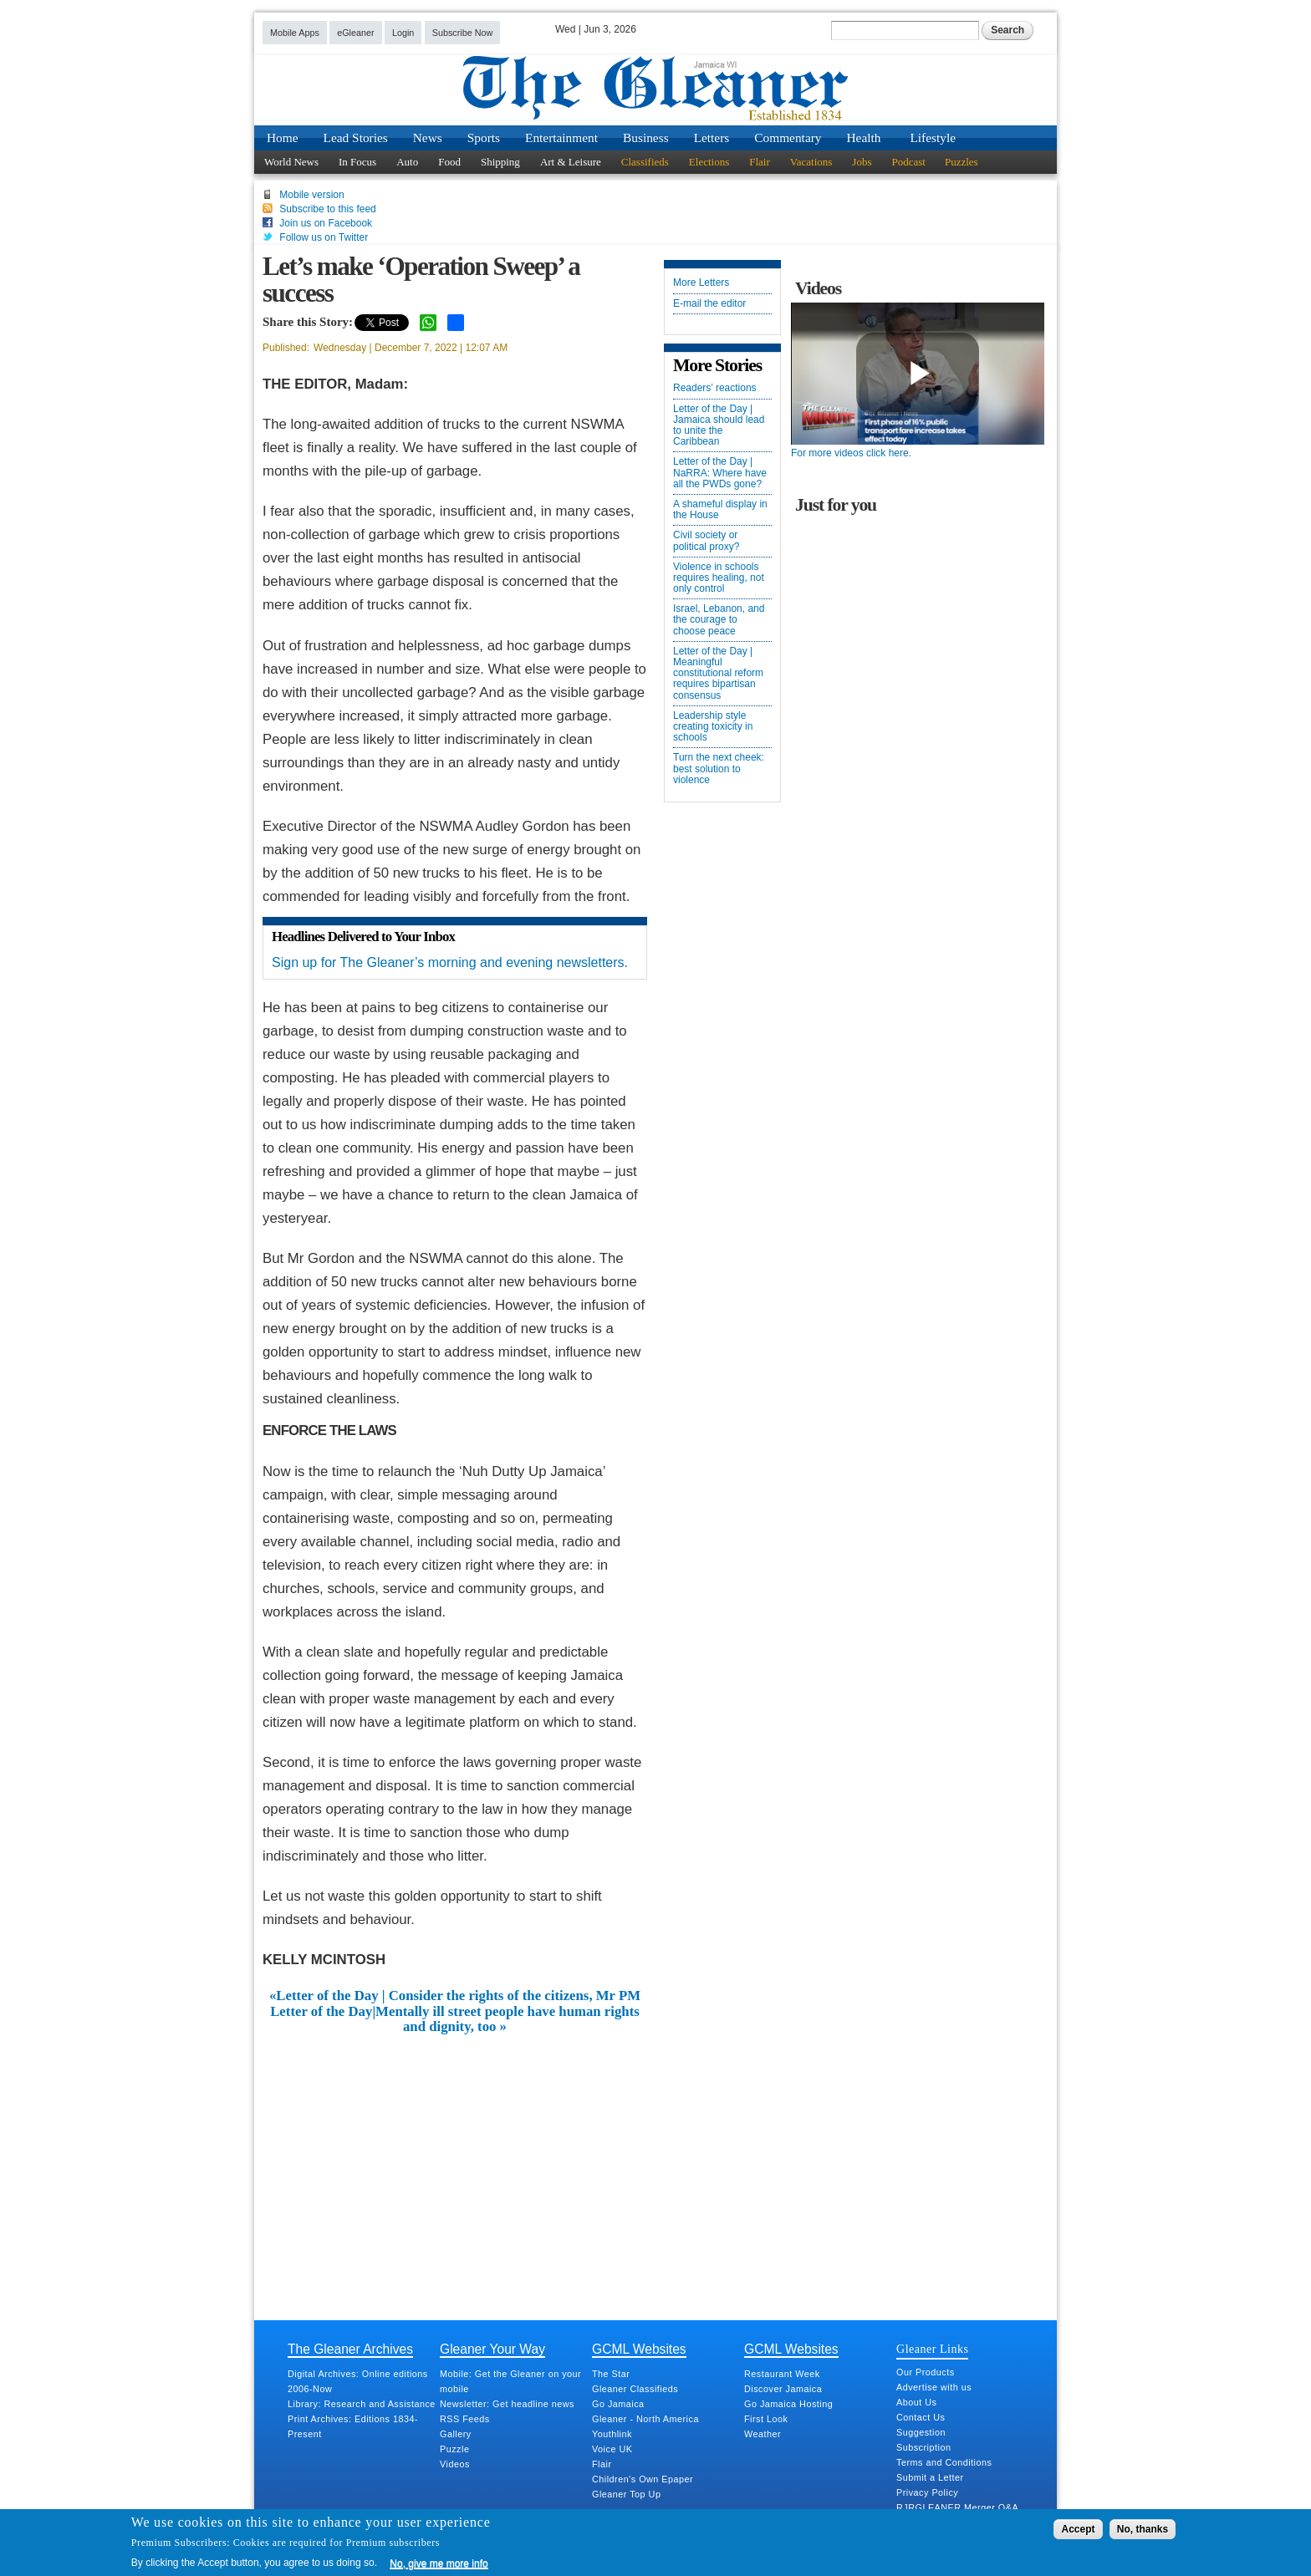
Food (449, 161)
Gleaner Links (932, 2348)
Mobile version (311, 195)
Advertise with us (934, 2387)
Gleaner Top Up (626, 2494)
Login (403, 33)
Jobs (861, 161)
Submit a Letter (930, 2477)
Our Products (925, 2372)
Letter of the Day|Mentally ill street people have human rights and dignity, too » (455, 2019)
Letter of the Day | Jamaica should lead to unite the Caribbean (718, 426)
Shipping (500, 161)
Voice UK (612, 2449)
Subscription (923, 2447)
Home (282, 137)
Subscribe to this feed (327, 209)
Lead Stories (356, 137)
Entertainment (561, 137)
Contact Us (920, 2417)
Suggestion (921, 2432)
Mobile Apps (294, 33)
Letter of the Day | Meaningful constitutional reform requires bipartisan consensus (718, 673)
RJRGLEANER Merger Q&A (957, 2507)
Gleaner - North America (645, 2419)
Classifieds (645, 161)
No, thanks (1142, 2529)
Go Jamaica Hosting (788, 2404)
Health (864, 137)
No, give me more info (438, 2563)
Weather (762, 2434)
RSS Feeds (465, 2419)
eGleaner (355, 33)
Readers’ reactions (715, 388)
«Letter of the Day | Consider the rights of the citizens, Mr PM (454, 1995)
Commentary (787, 137)
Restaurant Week (782, 2374)
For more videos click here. (851, 453)
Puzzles (961, 161)
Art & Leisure (570, 161)
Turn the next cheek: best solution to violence (718, 768)
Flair (759, 161)
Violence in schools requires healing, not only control (718, 578)
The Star (611, 2374)
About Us (916, 2402)
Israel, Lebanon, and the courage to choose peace (718, 619)
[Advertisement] (454, 2161)
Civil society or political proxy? (706, 541)
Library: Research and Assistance (362, 2404)
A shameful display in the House (720, 510)
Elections (709, 161)
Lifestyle (933, 137)
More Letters (701, 282)
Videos (455, 2464)
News (427, 137)
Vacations (811, 161)
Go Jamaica (618, 2404)
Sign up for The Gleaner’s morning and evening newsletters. (450, 962)
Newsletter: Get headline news (507, 2404)
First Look (766, 2419)
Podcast (908, 161)
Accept (1077, 2529)
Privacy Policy (927, 2492)
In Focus (357, 161)
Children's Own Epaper (642, 2479)
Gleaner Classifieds (635, 2389)
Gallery (456, 2434)
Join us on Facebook (325, 223)
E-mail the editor (709, 303)
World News (291, 161)
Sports (483, 137)
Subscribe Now (462, 33)
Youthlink (612, 2434)
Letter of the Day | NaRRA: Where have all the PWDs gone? (720, 472)
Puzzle (454, 2449)
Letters (712, 137)
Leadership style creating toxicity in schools (712, 726)
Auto (407, 161)
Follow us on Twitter (323, 237)
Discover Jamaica (783, 2389)
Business (646, 137)
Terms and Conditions (944, 2462)
